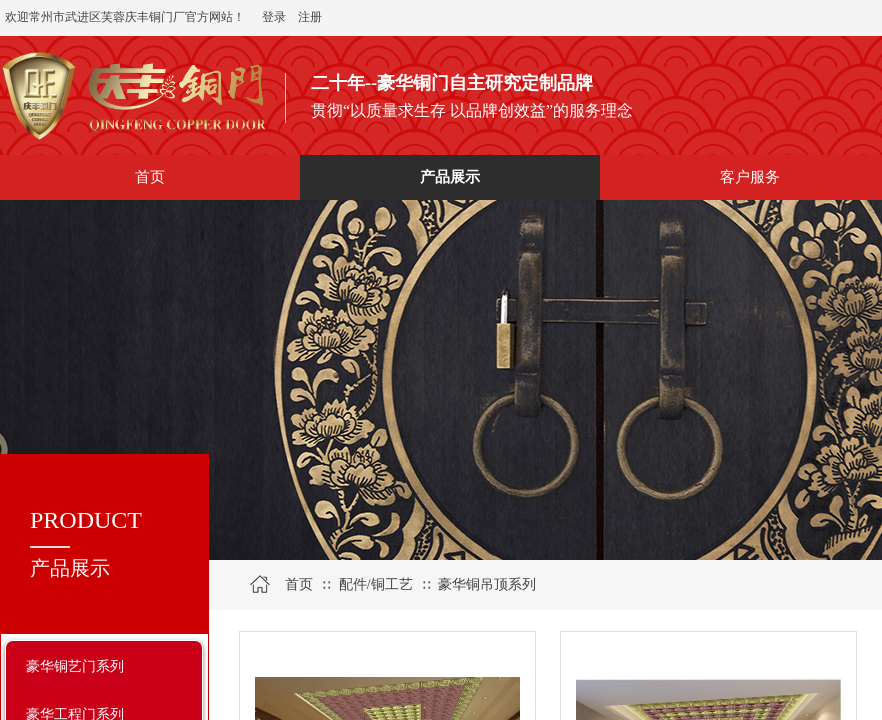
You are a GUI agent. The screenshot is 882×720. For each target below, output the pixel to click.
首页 (299, 584)
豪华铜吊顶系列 (487, 584)
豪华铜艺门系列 (75, 666)
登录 (274, 17)
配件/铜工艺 (376, 584)
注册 (310, 17)
